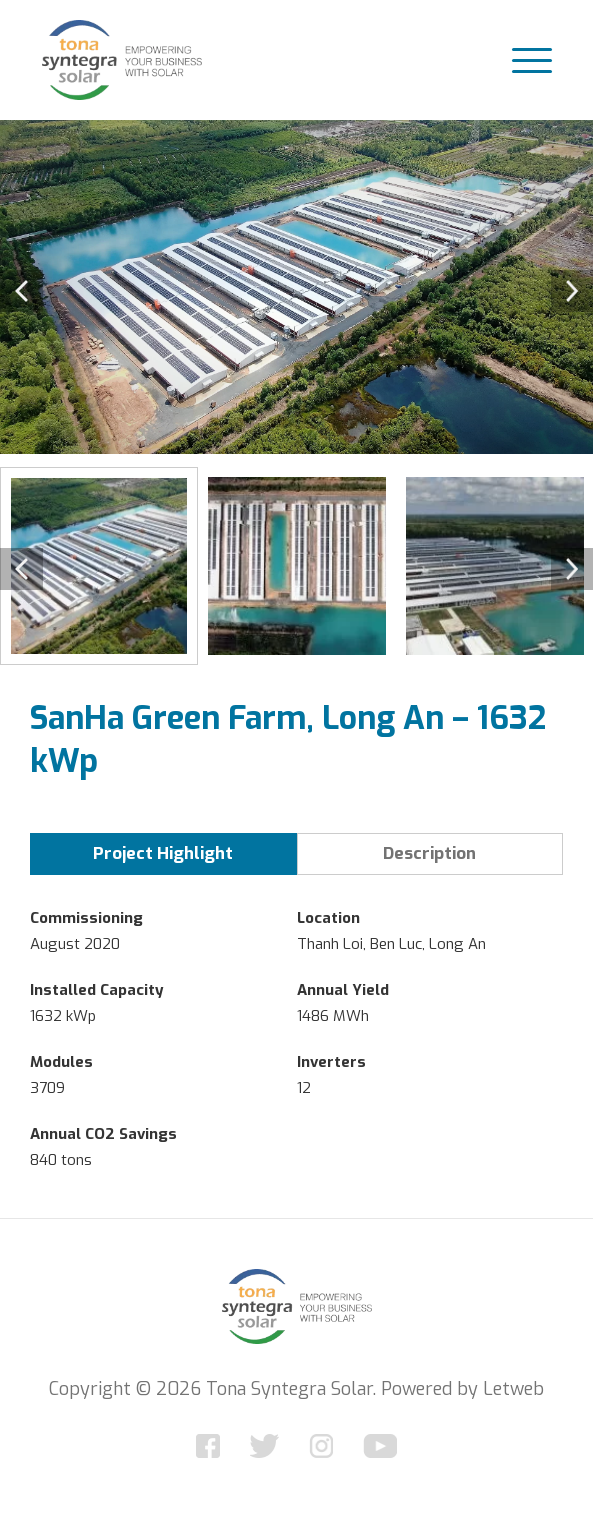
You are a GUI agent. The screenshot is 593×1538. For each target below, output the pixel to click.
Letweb (513, 1389)
